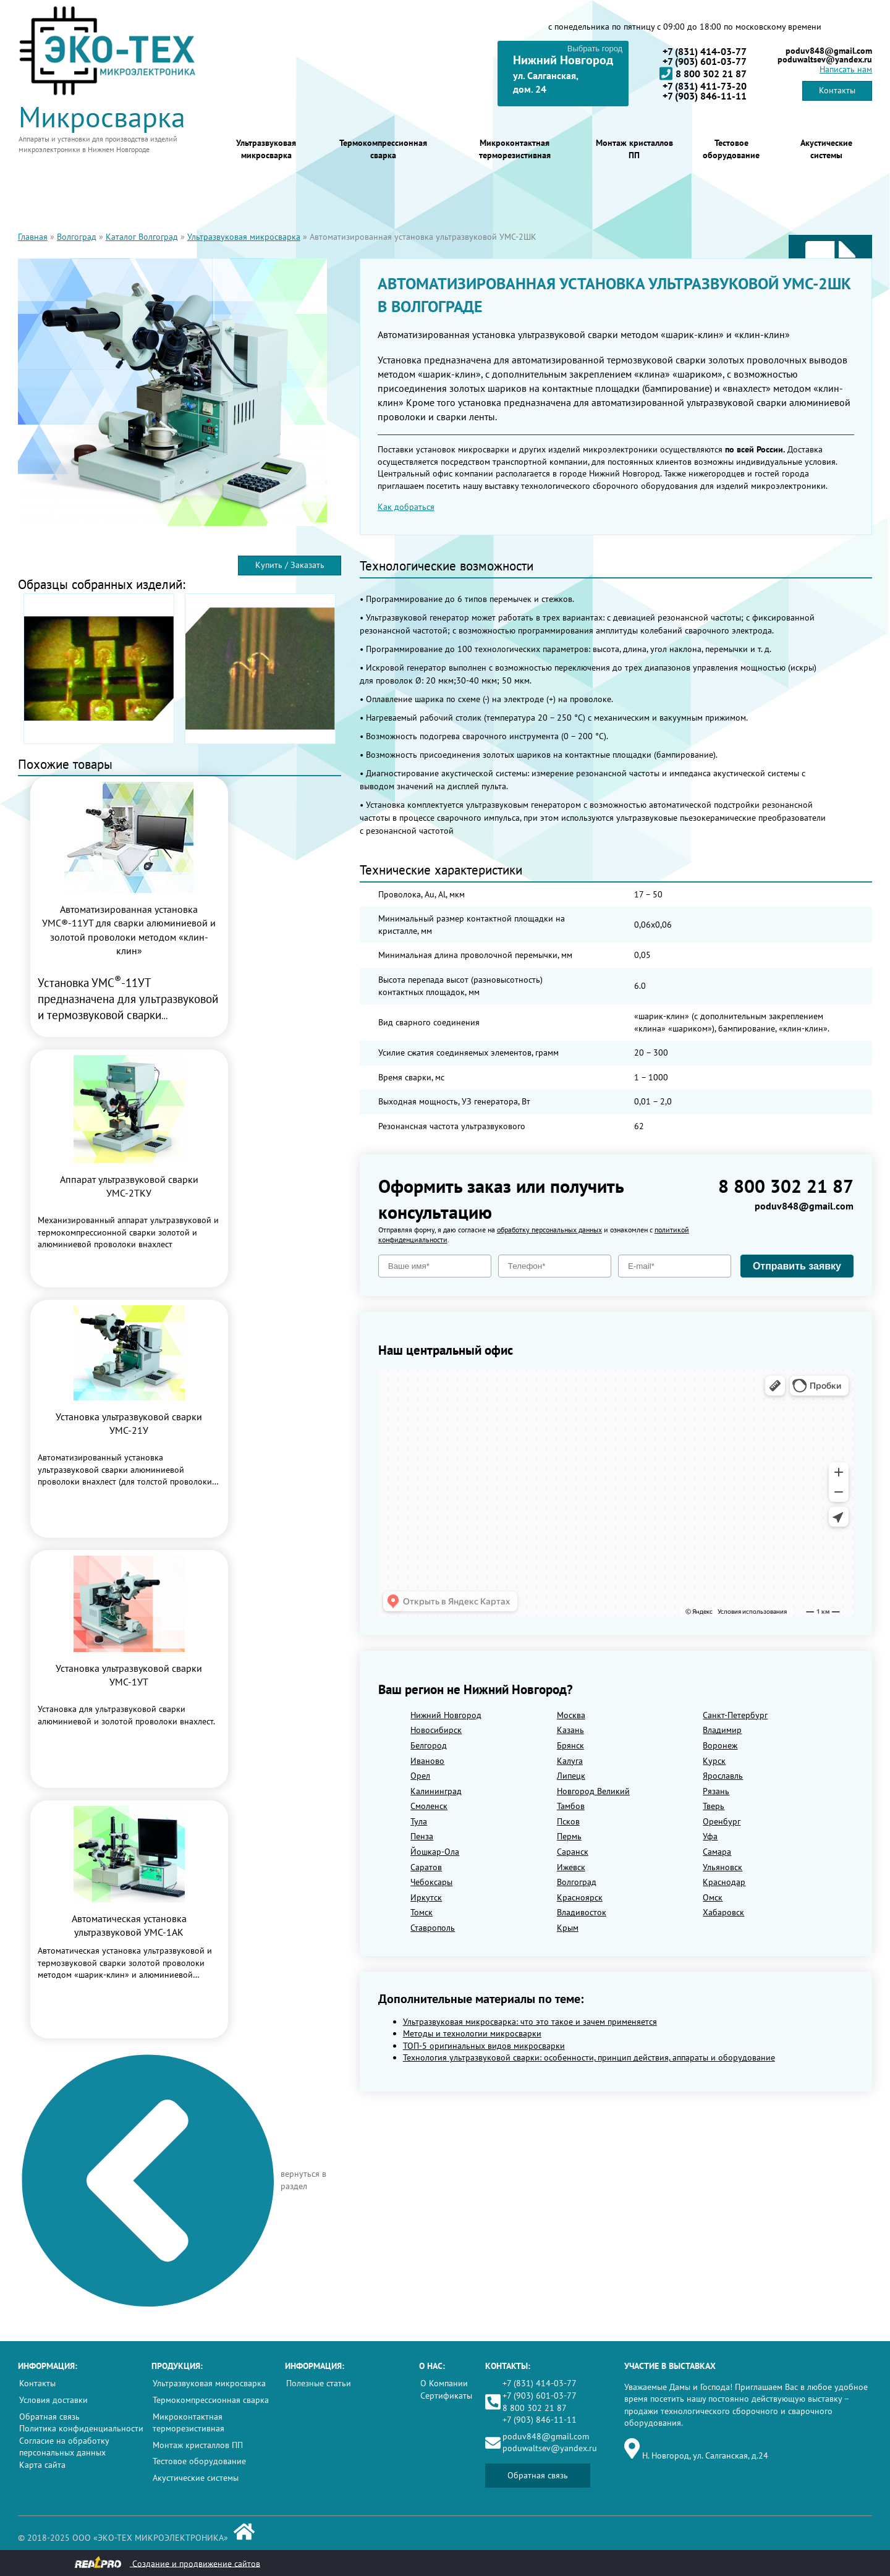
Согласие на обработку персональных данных (64, 2447)
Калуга (570, 1760)
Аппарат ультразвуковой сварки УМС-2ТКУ (129, 1186)
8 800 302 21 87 (703, 73)
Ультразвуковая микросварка (266, 149)
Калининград (436, 1791)
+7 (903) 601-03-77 (705, 61)
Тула (418, 1821)
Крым (567, 1927)
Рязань (716, 1791)
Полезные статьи (318, 2383)
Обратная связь (49, 2416)
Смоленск (428, 1805)
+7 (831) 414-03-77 (705, 51)
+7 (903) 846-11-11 (705, 96)
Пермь (569, 1836)
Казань (570, 1729)
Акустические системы (826, 149)
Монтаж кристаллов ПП (634, 149)
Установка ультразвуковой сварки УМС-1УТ (129, 1675)
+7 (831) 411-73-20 (705, 86)
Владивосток (581, 1912)
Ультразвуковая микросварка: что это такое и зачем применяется (530, 2021)
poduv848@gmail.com (829, 50)
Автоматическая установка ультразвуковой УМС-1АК (129, 1925)
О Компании (444, 2383)
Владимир (722, 1729)
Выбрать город (594, 48)
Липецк (571, 1775)
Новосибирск (436, 1729)
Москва (571, 1715)
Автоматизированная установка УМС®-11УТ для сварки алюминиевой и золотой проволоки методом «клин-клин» (129, 930)
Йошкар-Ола (434, 1851)
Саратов (426, 1867)
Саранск (572, 1851)
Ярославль (723, 1775)
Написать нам (846, 69)
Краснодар (724, 1882)
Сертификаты (446, 2395)
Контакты (837, 90)
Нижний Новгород (445, 1715)
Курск (714, 1760)
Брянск (570, 1745)
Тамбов (571, 1805)
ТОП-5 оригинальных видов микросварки (484, 2045)
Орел (420, 1775)
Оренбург (721, 1821)
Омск (713, 1897)
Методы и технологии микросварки (472, 2033)
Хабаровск (723, 1912)
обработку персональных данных (549, 1229)
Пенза (421, 1836)
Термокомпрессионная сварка (383, 149)
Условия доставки (53, 2399)
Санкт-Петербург (735, 1715)
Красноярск (580, 1897)
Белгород (428, 1745)
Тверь (713, 1805)
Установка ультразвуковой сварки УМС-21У (129, 1423)
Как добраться (406, 506)
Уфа (710, 1836)
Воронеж (720, 1745)
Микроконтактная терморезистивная (515, 149)
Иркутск (426, 1897)
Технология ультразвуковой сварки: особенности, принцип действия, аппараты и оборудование (589, 2057)
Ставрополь (432, 1927)
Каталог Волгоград (142, 236)
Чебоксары (431, 1882)
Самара (717, 1851)
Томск (421, 1912)
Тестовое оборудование (731, 149)
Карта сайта (42, 2464)
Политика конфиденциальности (81, 2428)
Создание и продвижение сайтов (167, 2562)
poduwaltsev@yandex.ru (825, 59)
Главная (33, 236)
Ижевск (571, 1867)
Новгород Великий (593, 1791)
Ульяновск (722, 1867)
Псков (568, 1821)
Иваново (427, 1760)
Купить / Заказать (289, 564)
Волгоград (76, 236)
